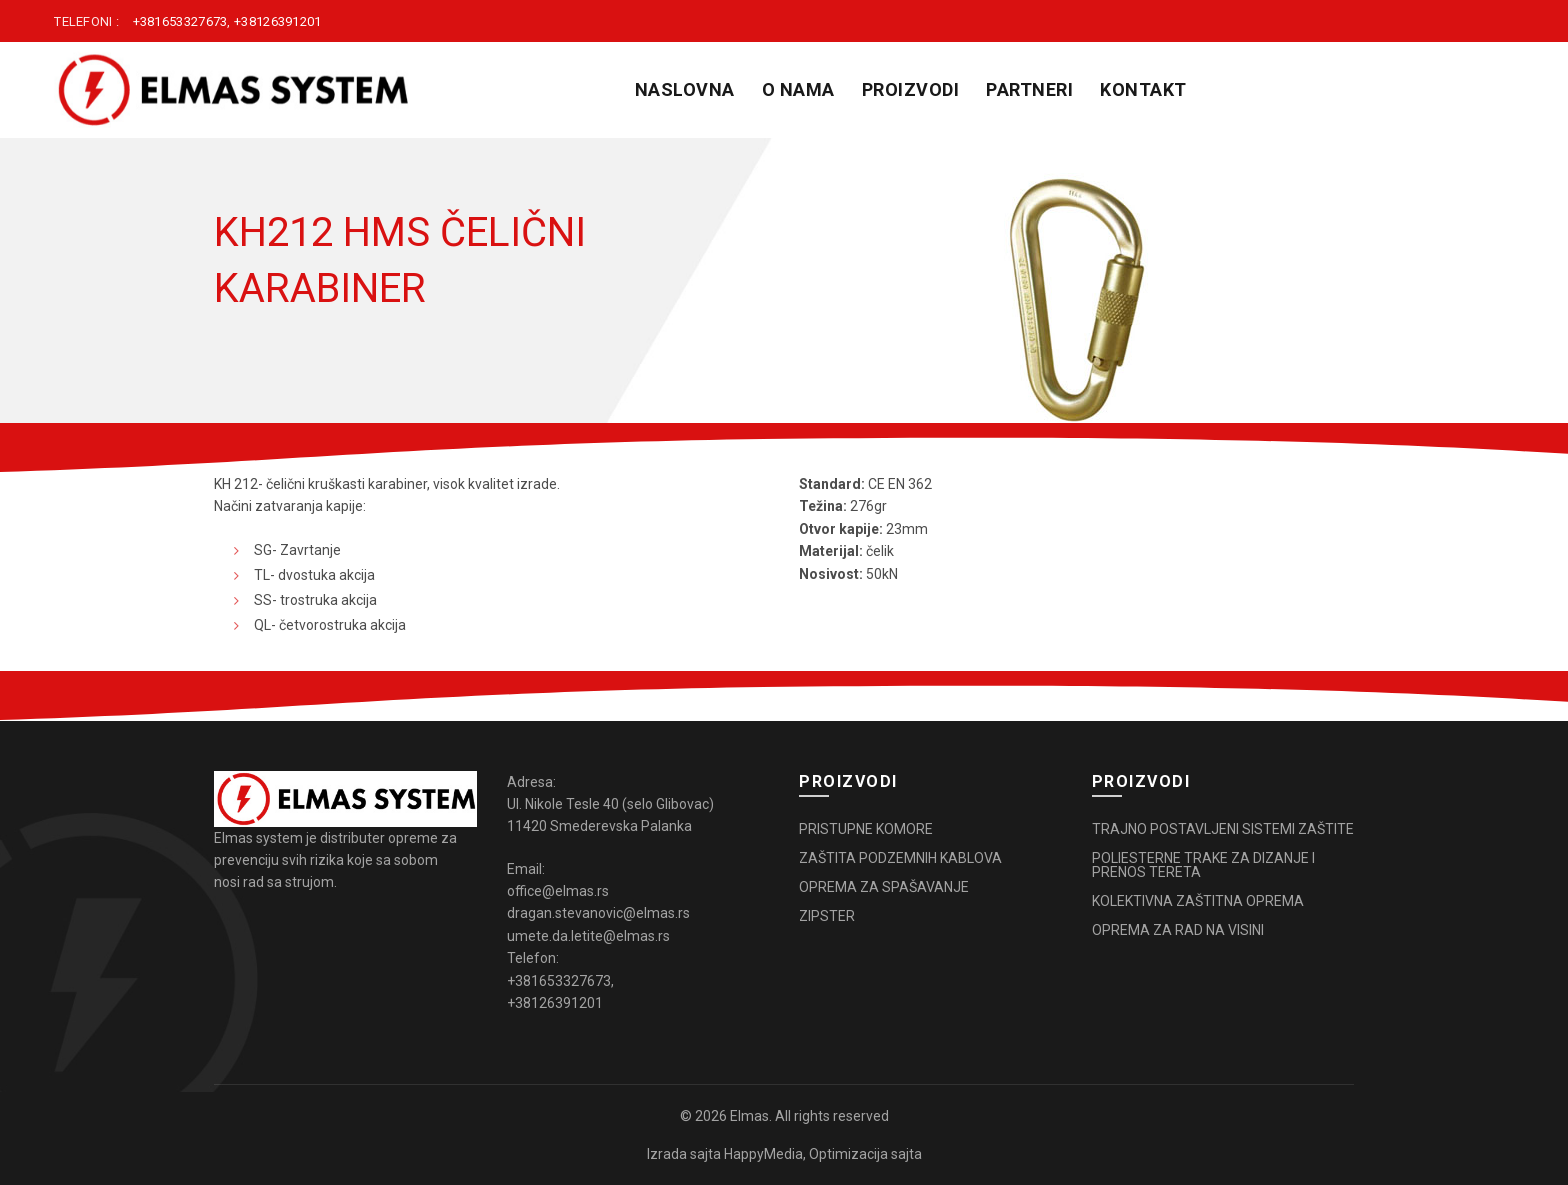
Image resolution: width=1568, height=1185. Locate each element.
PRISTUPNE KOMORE (866, 829)
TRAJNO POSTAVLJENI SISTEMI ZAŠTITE (1223, 829)
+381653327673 (180, 21)
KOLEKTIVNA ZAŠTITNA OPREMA (1198, 901)
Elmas (749, 1116)
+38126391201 (278, 21)
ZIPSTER (827, 916)
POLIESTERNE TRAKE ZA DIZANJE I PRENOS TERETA (1203, 865)
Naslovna (685, 89)
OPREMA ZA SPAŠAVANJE (884, 887)
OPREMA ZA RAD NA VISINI (1178, 930)
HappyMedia (763, 1154)
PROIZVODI (911, 89)
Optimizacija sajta (865, 1154)
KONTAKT (1143, 89)
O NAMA (798, 89)
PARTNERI (1029, 89)
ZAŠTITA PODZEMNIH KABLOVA (900, 858)
